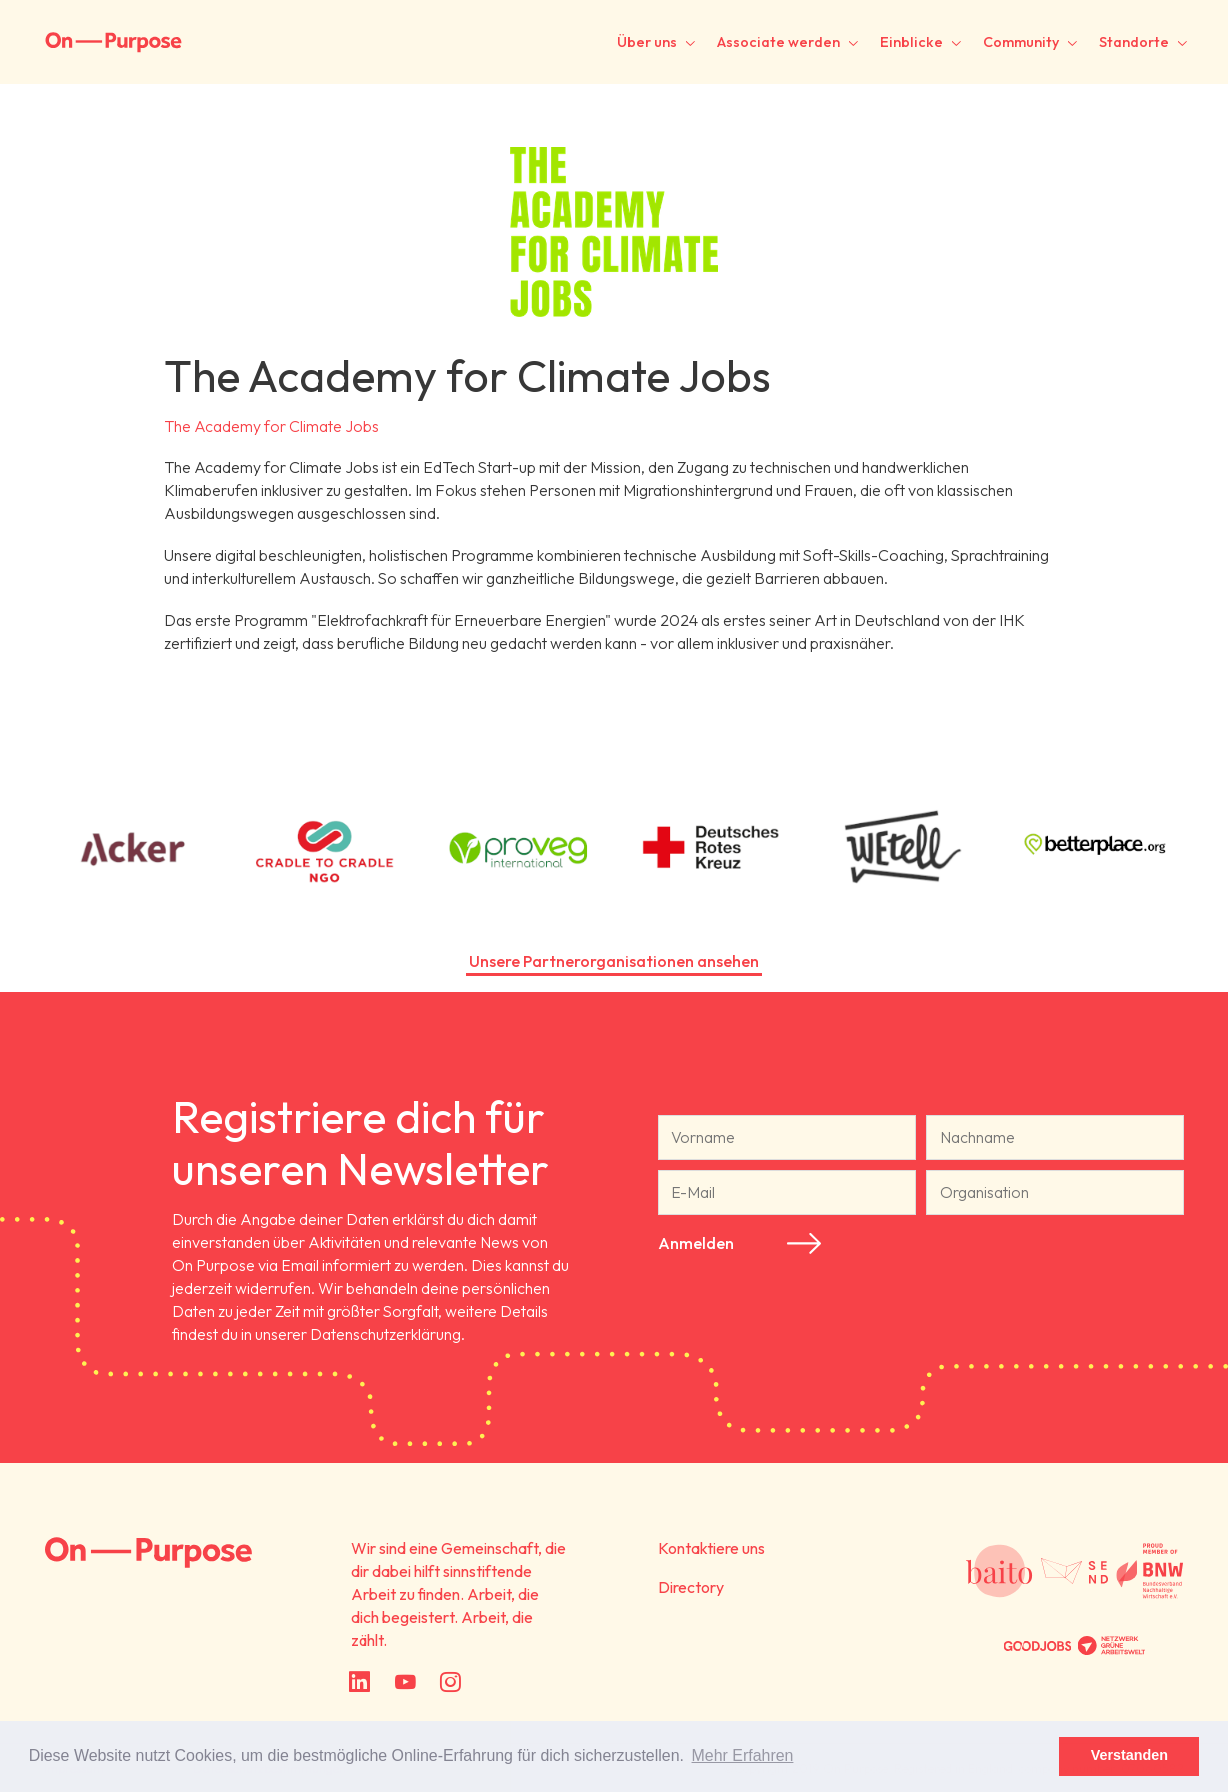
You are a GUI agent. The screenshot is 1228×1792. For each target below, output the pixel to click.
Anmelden (696, 1243)
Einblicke (911, 42)
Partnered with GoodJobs (1037, 1646)
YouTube (404, 1683)
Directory (691, 1587)
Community (1021, 42)
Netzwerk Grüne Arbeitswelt (1111, 1646)
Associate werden (778, 42)
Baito (999, 1571)
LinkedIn (359, 1683)
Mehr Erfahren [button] (743, 1755)
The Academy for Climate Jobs (271, 426)
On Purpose (148, 1553)
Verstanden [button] (1129, 1755)
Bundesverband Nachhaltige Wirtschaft (1150, 1571)
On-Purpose (113, 42)
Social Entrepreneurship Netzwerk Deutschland (1075, 1571)
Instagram (449, 1683)
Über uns (647, 42)
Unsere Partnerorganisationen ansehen (614, 961)
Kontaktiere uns (711, 1548)
